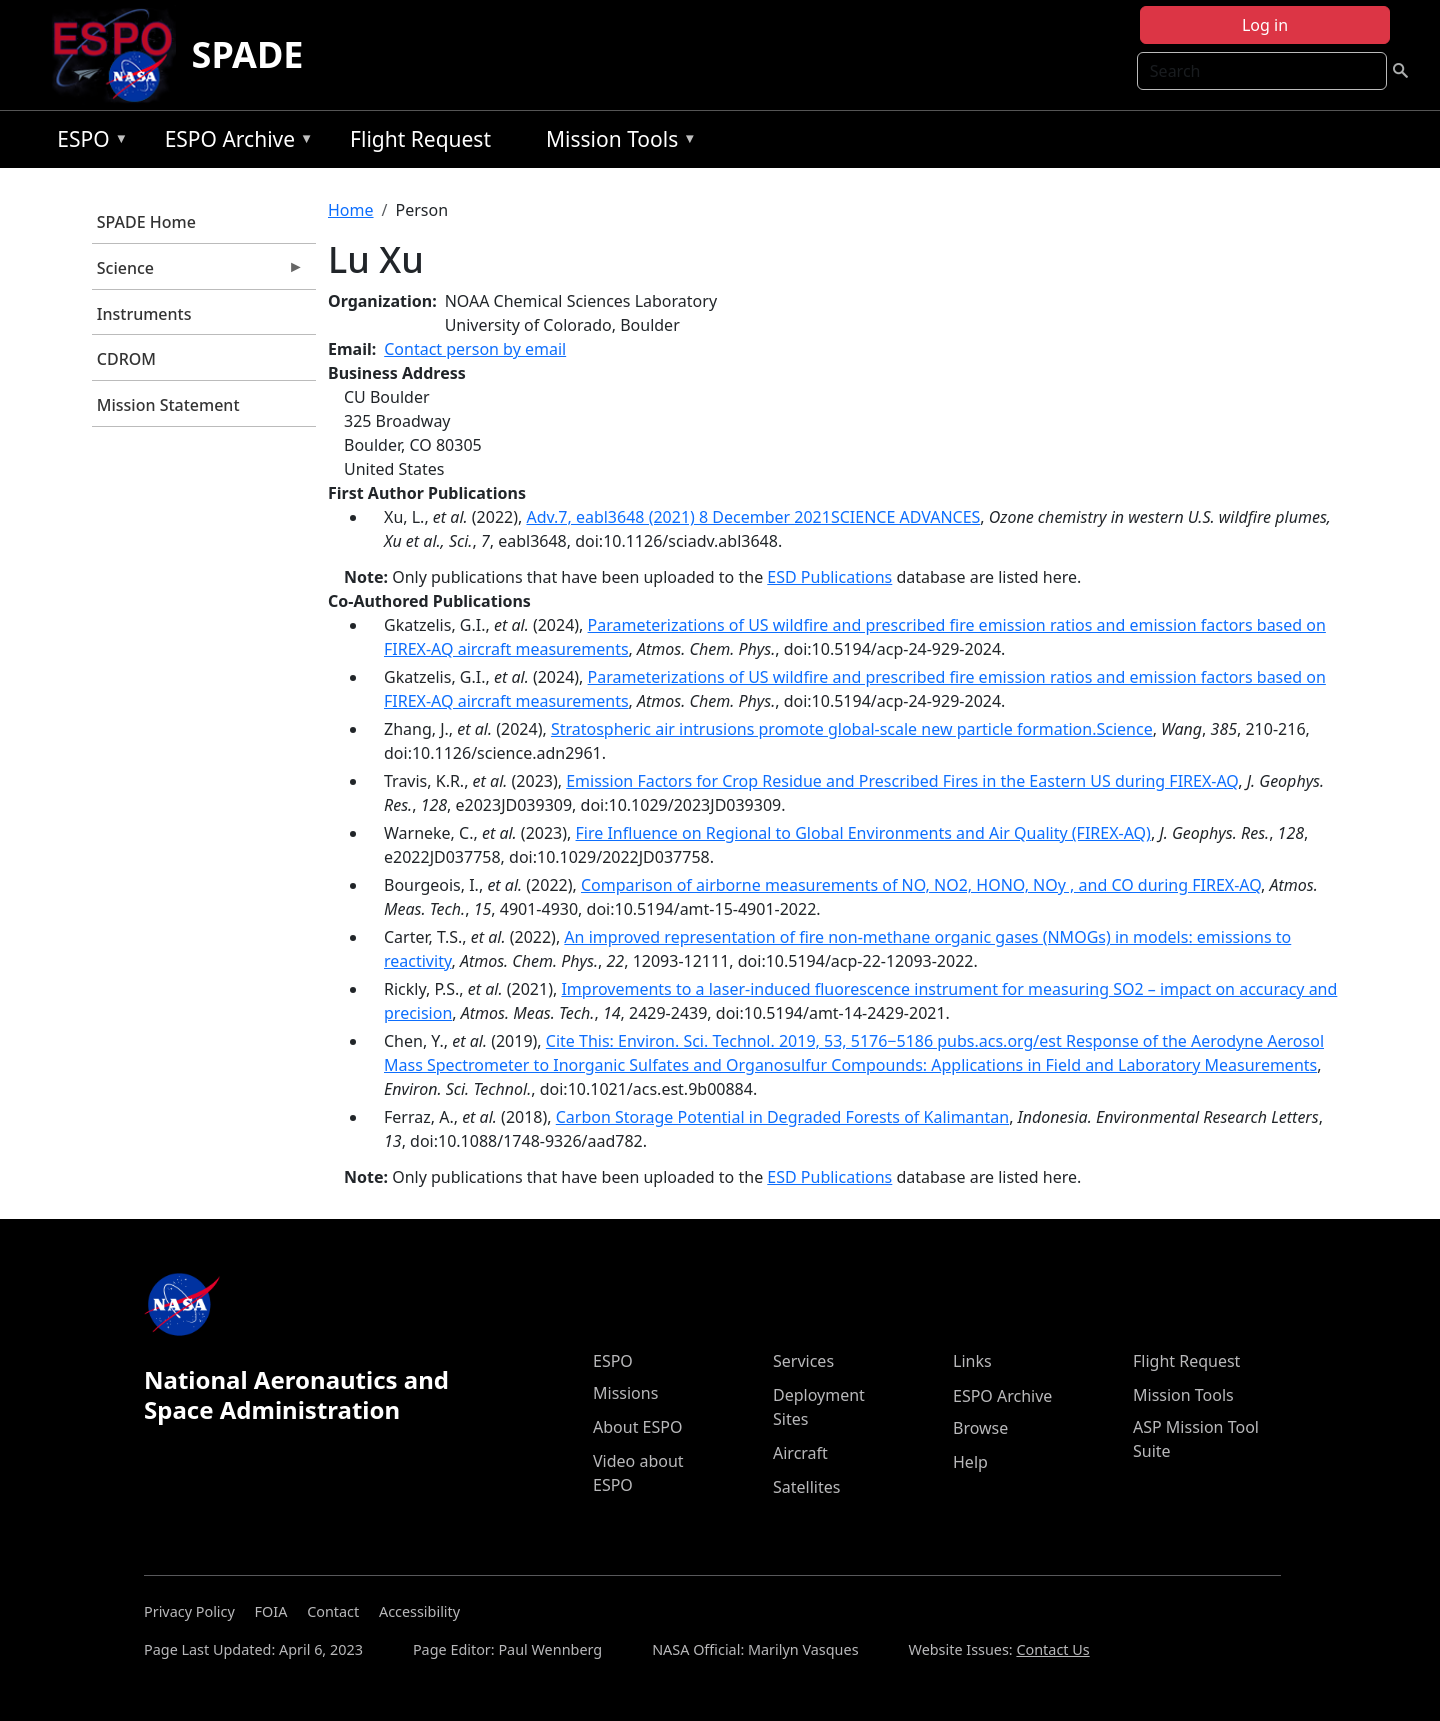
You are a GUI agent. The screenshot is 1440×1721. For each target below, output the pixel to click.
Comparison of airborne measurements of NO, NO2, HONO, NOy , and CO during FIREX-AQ (921, 885)
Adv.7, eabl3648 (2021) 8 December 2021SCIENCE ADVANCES (753, 517)
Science (198, 273)
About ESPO (637, 1427)
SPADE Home (146, 222)
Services (803, 1361)
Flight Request (420, 139)
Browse (980, 1428)
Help (970, 1462)
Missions (625, 1393)
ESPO (87, 142)
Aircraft (800, 1453)
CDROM (126, 359)
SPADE (248, 54)
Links (972, 1361)
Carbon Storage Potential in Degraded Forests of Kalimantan (782, 1117)
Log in (1265, 25)
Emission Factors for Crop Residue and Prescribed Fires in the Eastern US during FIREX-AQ (902, 781)
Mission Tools (616, 142)
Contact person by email (475, 349)
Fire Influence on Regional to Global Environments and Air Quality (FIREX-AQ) (863, 833)
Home (351, 210)
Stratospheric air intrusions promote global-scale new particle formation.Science (852, 729)
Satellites (806, 1487)
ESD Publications (829, 577)
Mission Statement (168, 405)
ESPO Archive (234, 142)
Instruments (144, 314)
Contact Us (1052, 1649)
